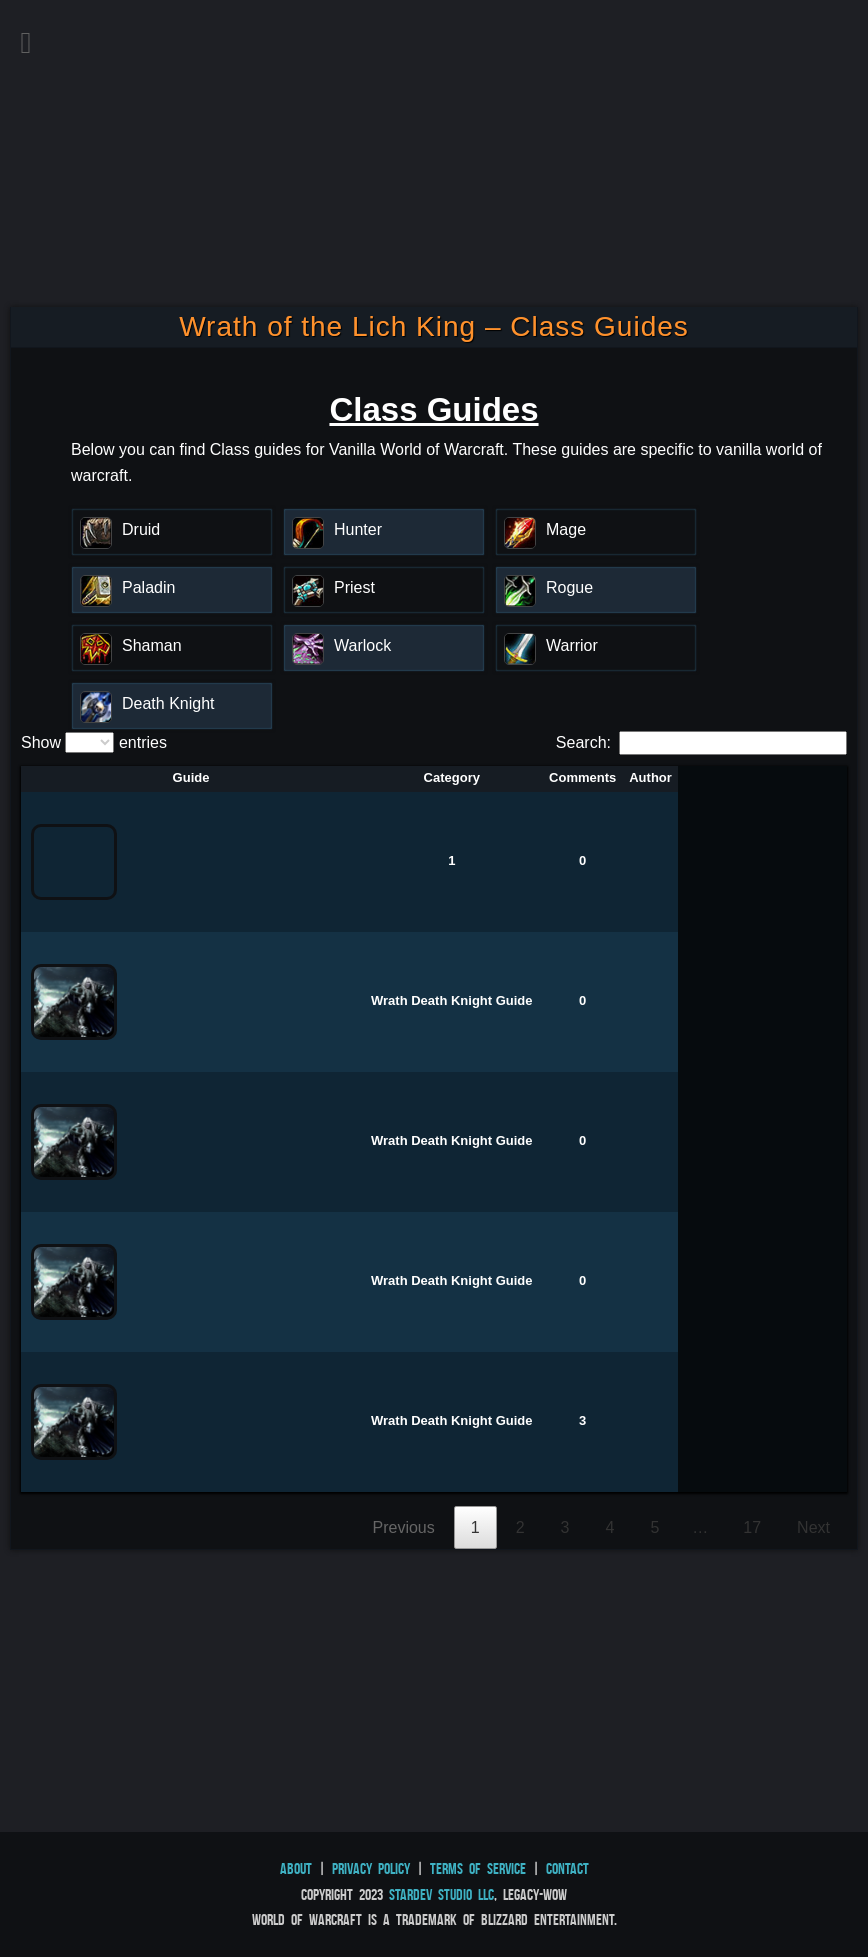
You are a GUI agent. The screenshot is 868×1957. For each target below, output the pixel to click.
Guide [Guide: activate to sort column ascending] (191, 777)
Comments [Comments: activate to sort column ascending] (582, 777)
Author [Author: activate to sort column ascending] (650, 777)
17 (752, 1527)
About (296, 1868)
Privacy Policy (371, 1868)
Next (813, 1527)
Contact (567, 1868)
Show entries (94, 742)
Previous (404, 1527)
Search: (701, 742)
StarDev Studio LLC (441, 1894)
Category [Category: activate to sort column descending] (452, 777)
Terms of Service (478, 1868)
